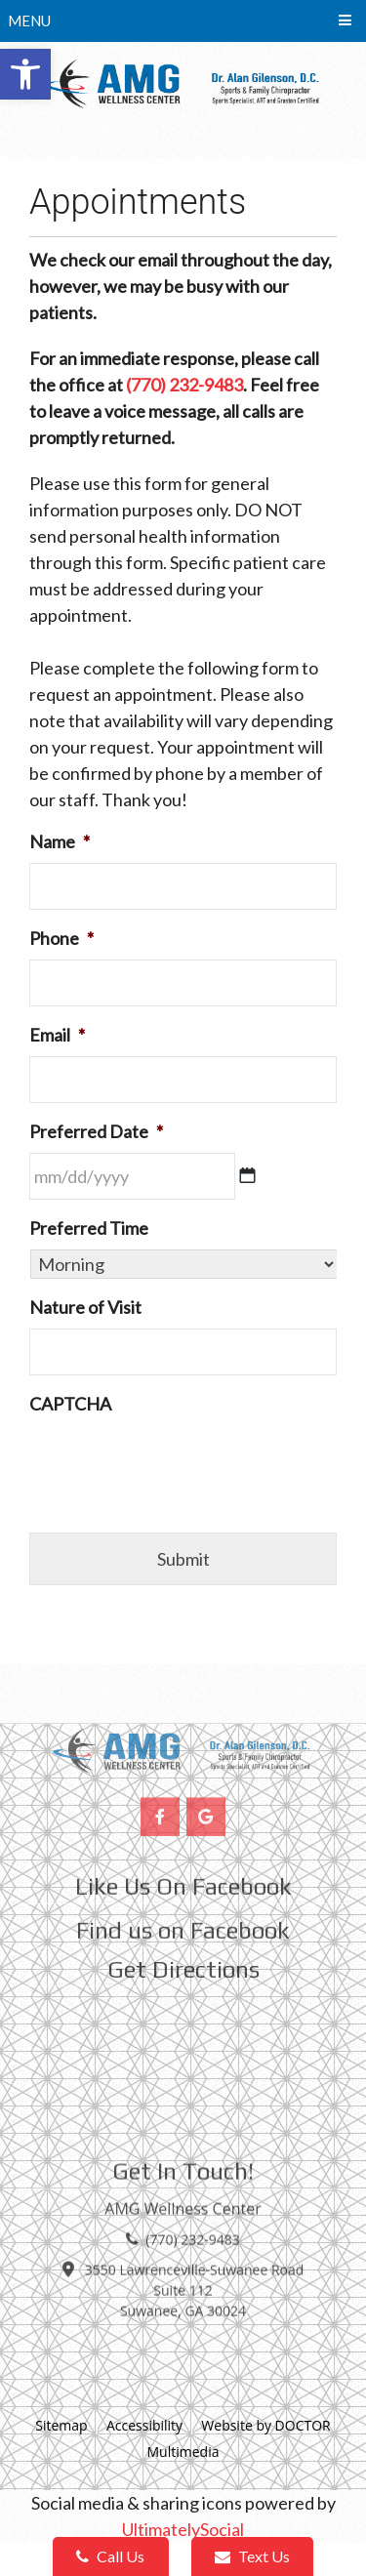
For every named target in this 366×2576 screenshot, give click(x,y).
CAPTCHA (70, 1403)
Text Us (252, 2556)
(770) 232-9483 (184, 384)
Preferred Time (88, 1228)
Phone (61, 938)
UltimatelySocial (183, 2529)
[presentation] (177, 1463)
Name (59, 841)
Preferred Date (96, 1131)
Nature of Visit (85, 1307)
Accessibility (144, 2425)
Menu (29, 20)
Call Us (110, 2556)
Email (57, 1034)
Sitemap (61, 2425)
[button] (25, 74)
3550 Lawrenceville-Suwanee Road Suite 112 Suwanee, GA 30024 (195, 2254)
